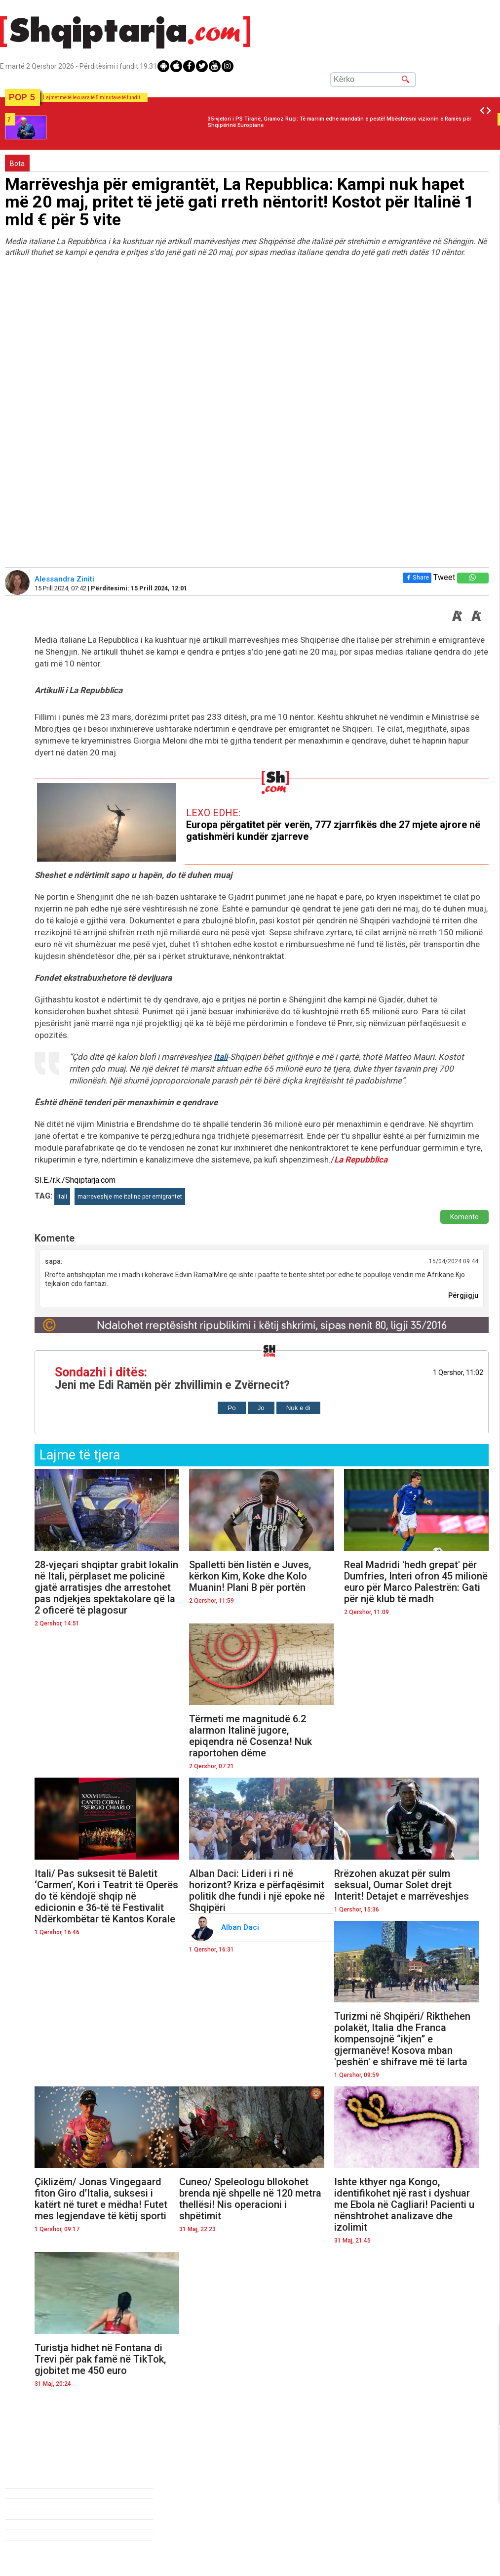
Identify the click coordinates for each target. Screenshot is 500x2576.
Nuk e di (298, 1408)
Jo (261, 1408)
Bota (17, 163)
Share (417, 577)
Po (231, 1408)
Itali (221, 1057)
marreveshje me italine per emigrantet (129, 1196)
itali (62, 1196)
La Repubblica (360, 1159)
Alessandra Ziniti (65, 579)
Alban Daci (241, 1927)
